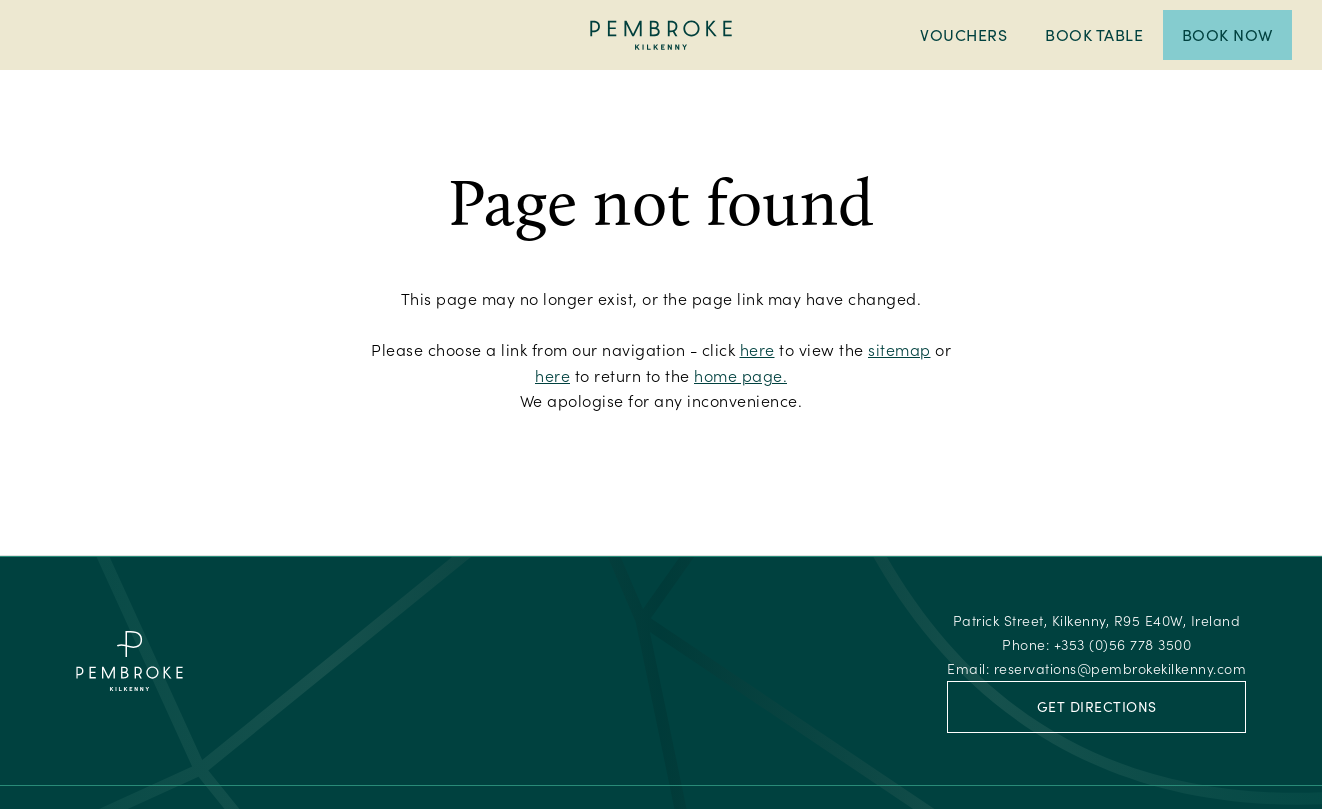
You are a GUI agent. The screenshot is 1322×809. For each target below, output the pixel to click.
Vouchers (963, 34)
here (757, 349)
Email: (1096, 668)
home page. (740, 375)
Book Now (1227, 34)
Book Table (1094, 34)
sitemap (899, 349)
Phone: (1096, 644)
